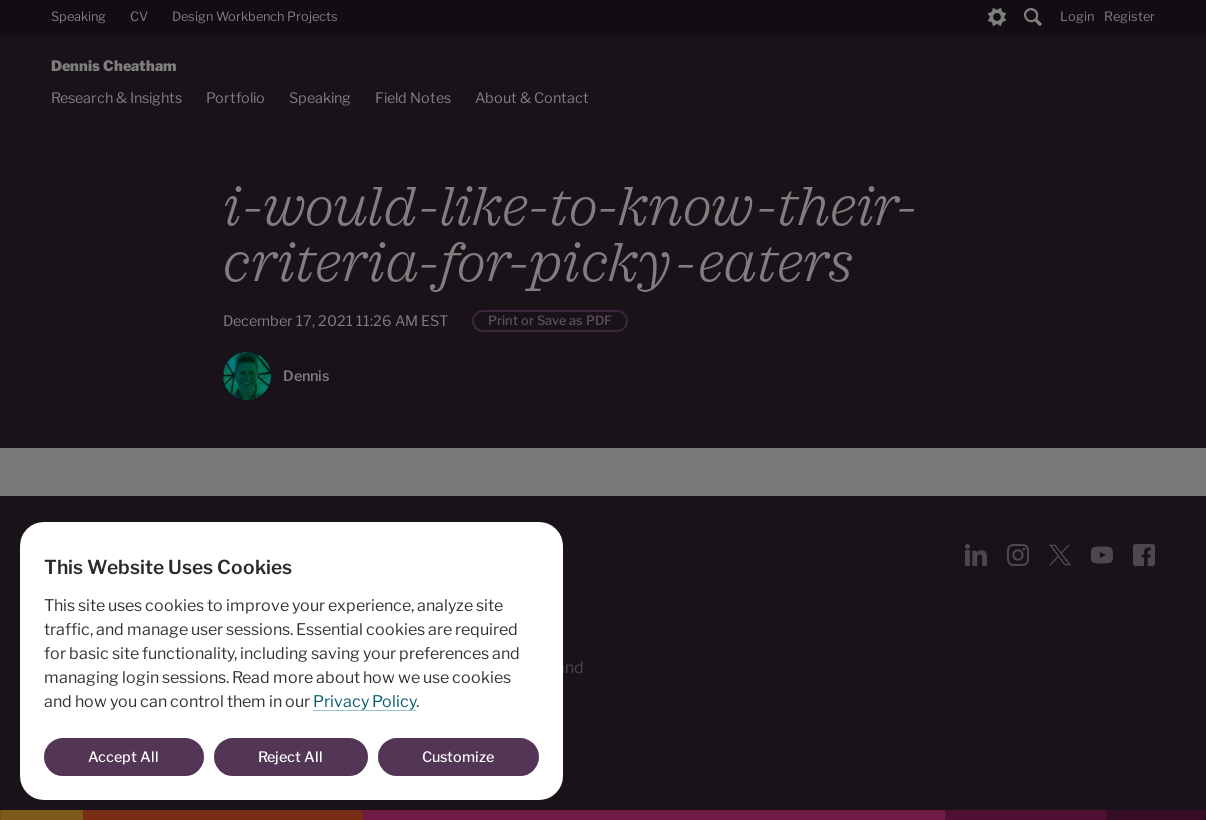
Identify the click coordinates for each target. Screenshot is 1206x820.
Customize (458, 757)
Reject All (290, 757)
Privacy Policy (364, 701)
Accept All (123, 757)
